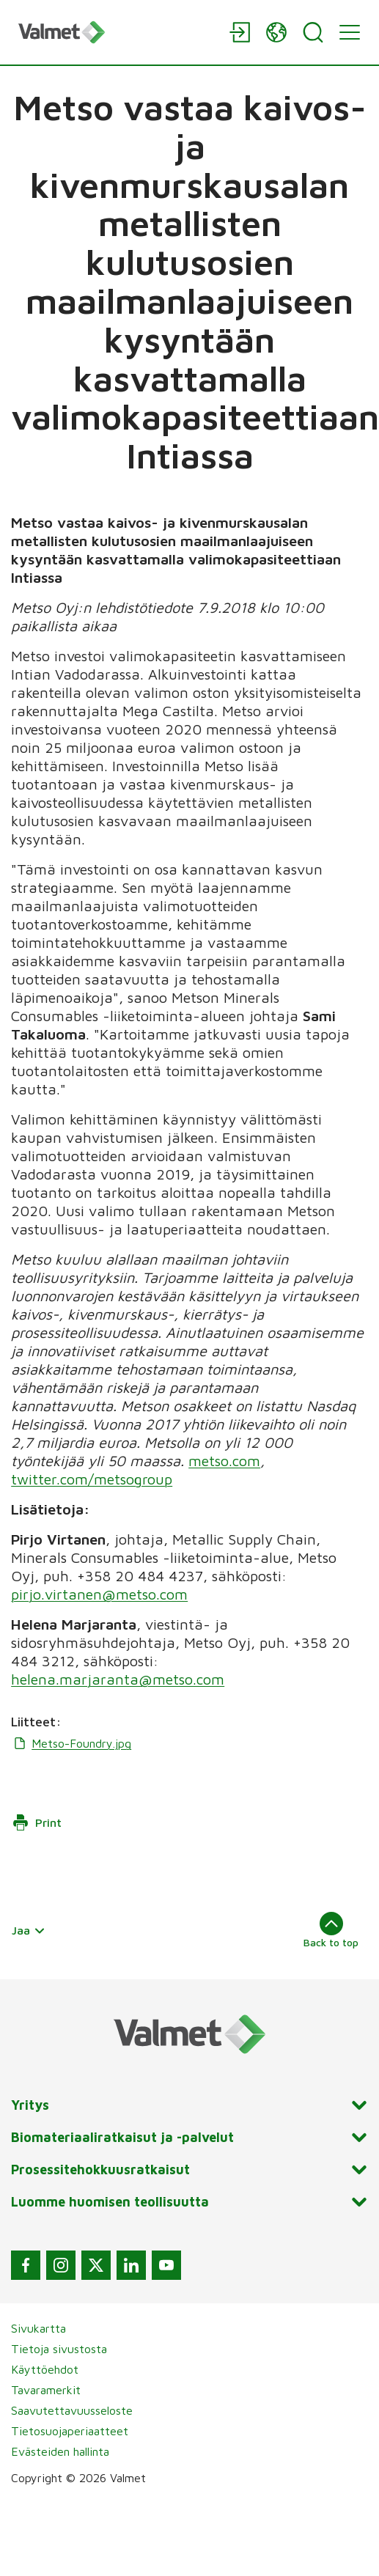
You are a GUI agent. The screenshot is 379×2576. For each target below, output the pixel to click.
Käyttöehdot (44, 2369)
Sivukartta (38, 2328)
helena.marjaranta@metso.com (117, 1679)
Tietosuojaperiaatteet (69, 2430)
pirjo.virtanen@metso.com (99, 1594)
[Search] (313, 32)
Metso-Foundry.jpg (71, 1743)
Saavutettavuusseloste (72, 2410)
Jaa (28, 1930)
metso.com (224, 1460)
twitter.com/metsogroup (91, 1479)
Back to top (330, 1930)
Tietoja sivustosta (59, 2348)
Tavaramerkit (46, 2389)
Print (37, 1822)
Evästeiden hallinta (60, 2451)
